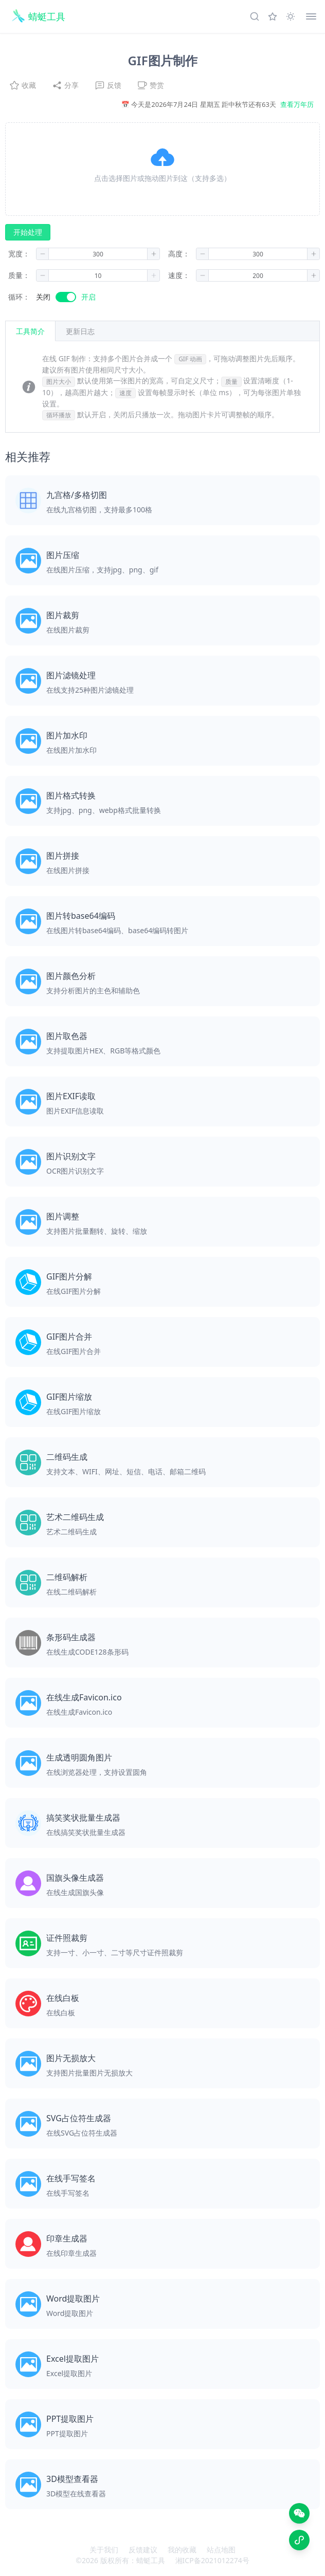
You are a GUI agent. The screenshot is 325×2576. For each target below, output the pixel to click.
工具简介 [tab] (30, 331)
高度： (179, 253)
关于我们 (103, 2549)
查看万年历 (297, 104)
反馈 (108, 85)
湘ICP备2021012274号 (212, 2560)
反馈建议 (143, 2549)
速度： (179, 275)
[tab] (80, 331)
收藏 (22, 85)
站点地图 (221, 2549)
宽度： (19, 253)
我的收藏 (182, 2549)
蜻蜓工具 (150, 2560)
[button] (162, 169)
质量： (19, 275)
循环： (19, 297)
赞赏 (150, 85)
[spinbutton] (98, 254)
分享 (65, 85)
